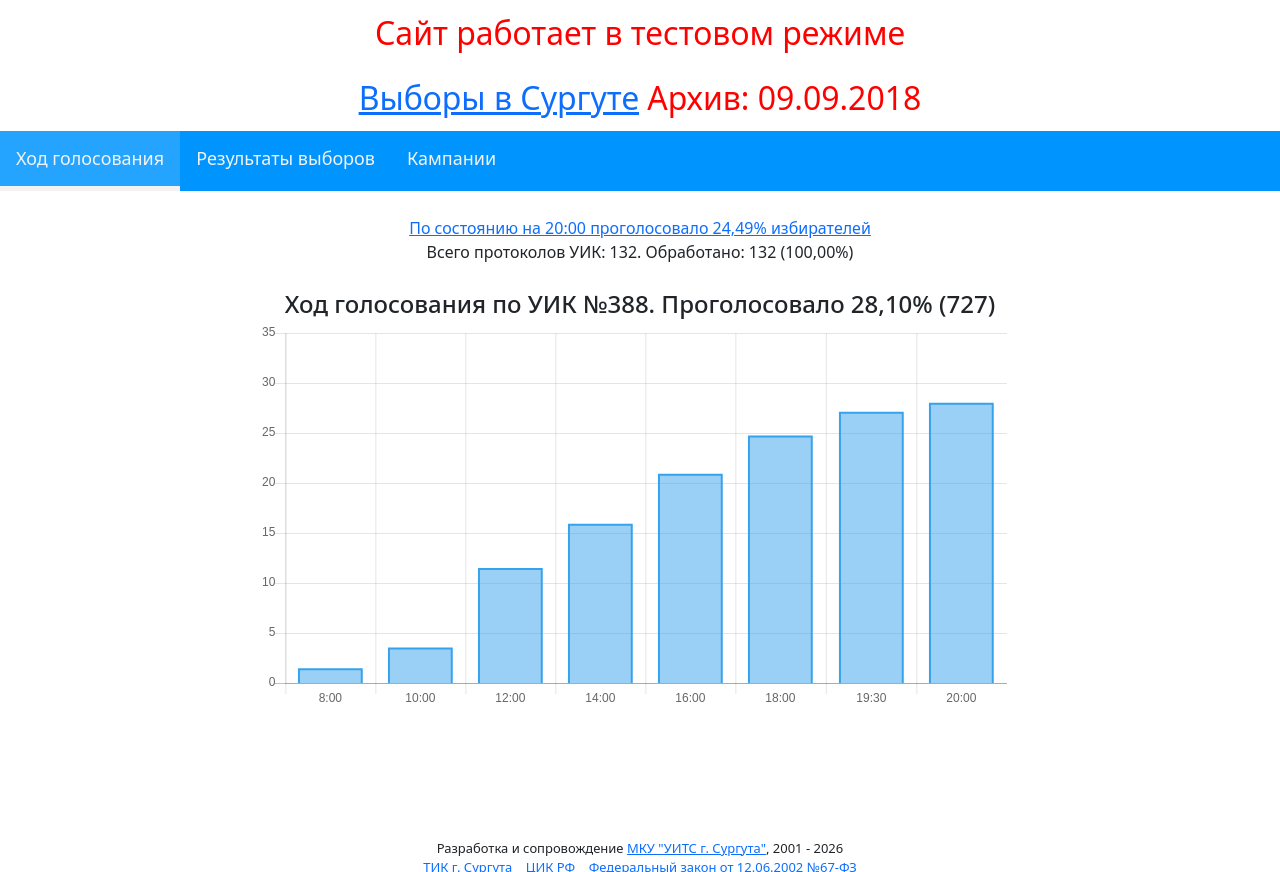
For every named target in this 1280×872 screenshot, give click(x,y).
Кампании (451, 158)
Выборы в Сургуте (499, 97)
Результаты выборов (285, 158)
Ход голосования (90, 158)
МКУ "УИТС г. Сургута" (696, 848)
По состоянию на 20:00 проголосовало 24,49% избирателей (640, 228)
